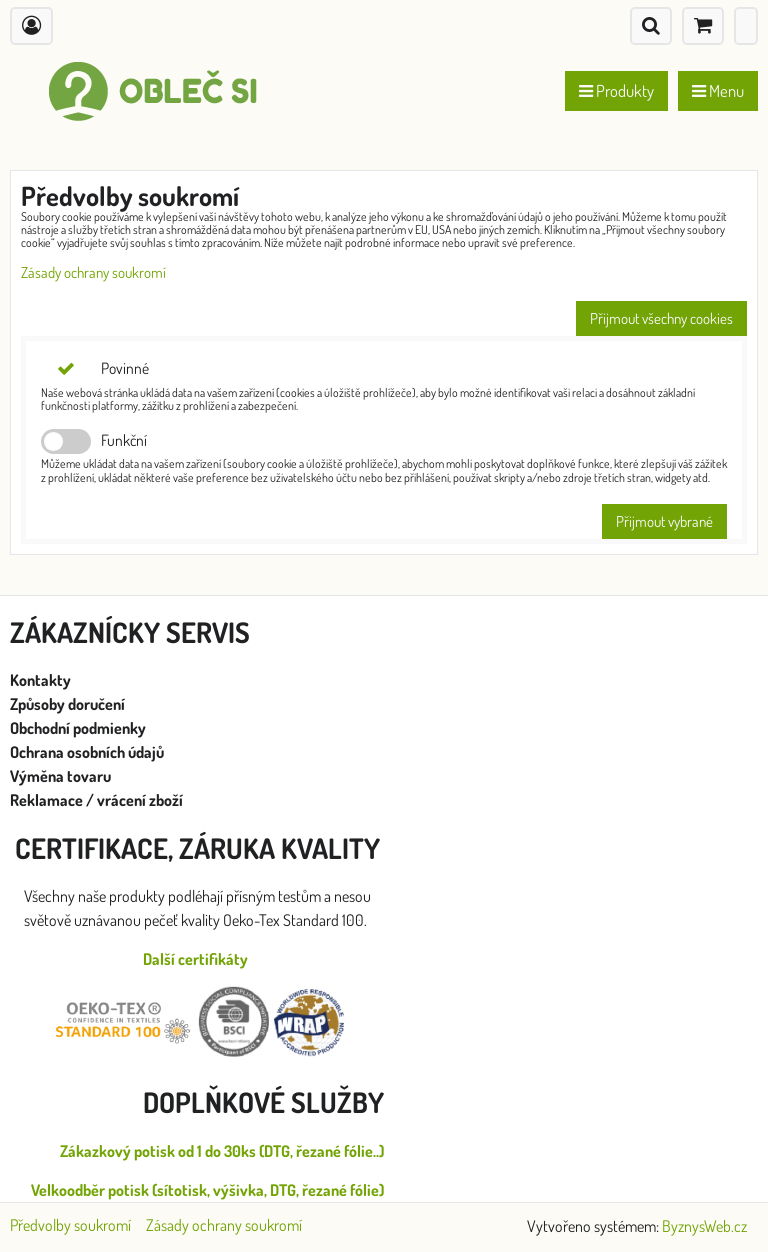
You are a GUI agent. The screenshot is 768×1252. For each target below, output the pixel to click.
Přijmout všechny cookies (661, 318)
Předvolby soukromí (70, 1225)
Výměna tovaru (60, 776)
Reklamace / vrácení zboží (96, 800)
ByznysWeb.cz (704, 1226)
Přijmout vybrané (664, 521)
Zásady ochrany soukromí (93, 272)
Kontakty (40, 680)
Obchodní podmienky (78, 728)
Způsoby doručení (69, 704)
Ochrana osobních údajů (88, 752)
